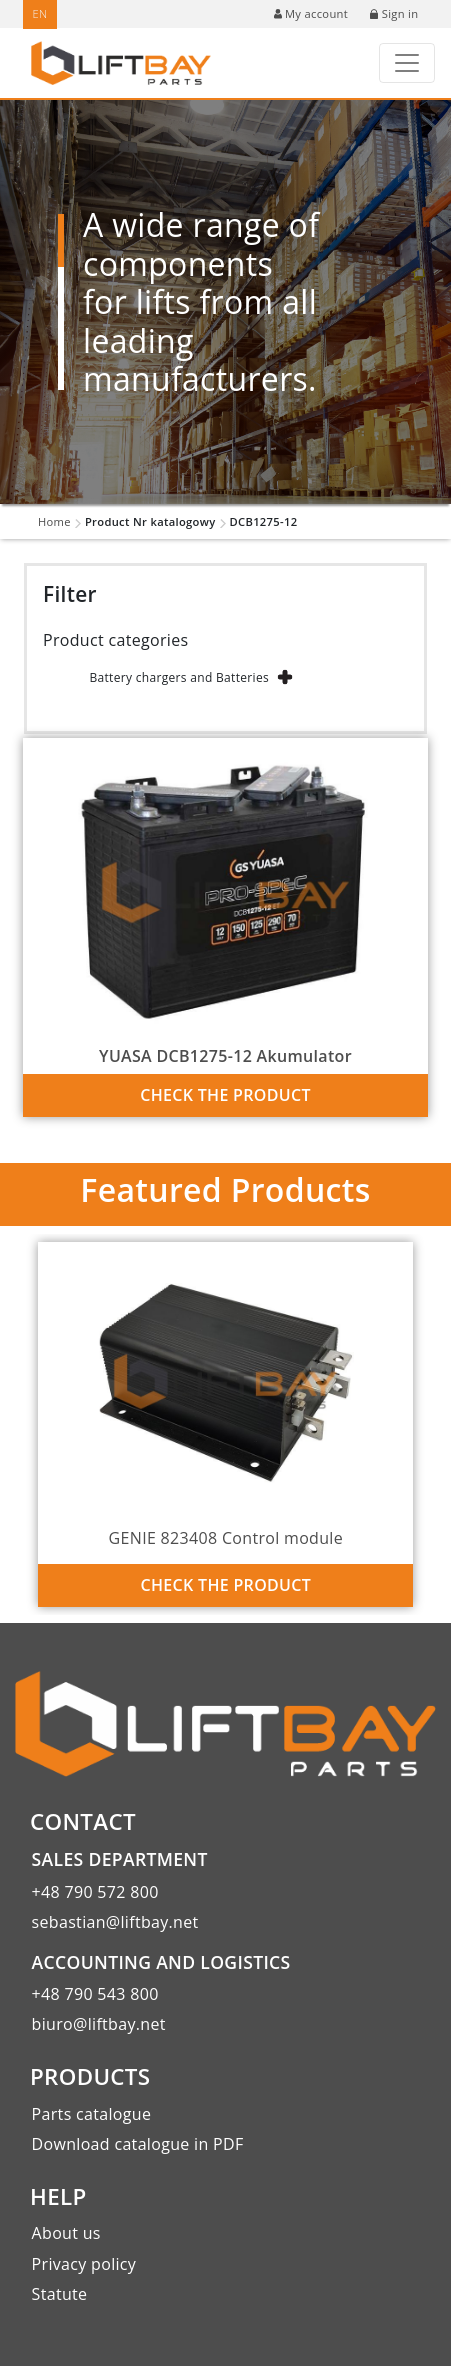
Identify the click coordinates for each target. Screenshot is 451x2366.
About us (66, 2233)
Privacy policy (84, 2264)
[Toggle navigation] (407, 63)
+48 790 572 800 (95, 1892)
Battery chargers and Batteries (179, 677)
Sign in (394, 13)
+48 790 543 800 (95, 1994)
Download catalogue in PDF (138, 2144)
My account (311, 13)
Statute (60, 2294)
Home (54, 521)
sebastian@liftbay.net (115, 1922)
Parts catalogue (92, 2114)
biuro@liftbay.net (99, 2024)
